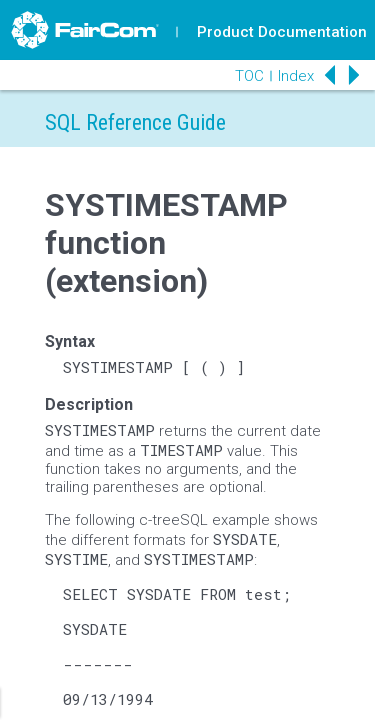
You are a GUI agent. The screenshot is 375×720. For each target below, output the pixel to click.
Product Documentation (282, 32)
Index (296, 76)
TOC (249, 76)
